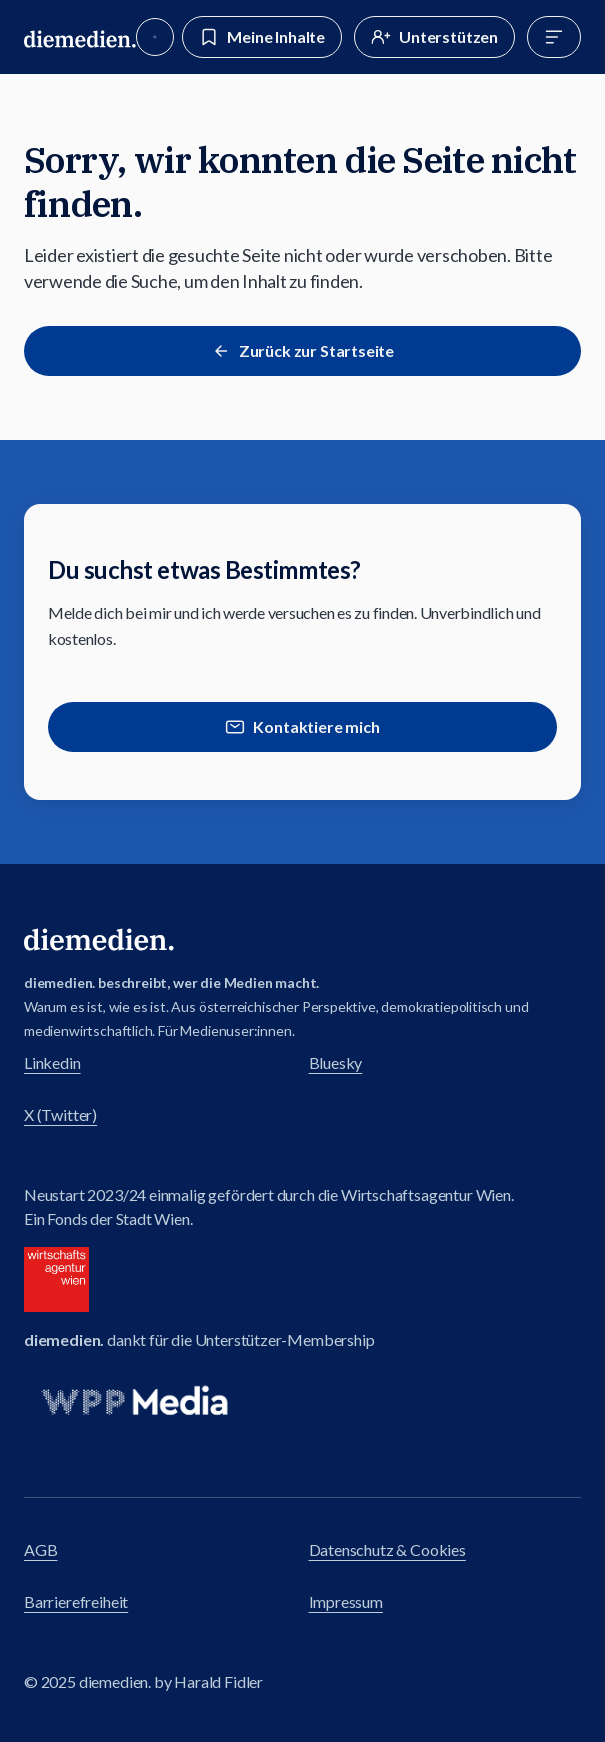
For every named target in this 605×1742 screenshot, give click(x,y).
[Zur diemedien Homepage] (80, 37)
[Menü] (554, 37)
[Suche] (155, 37)
